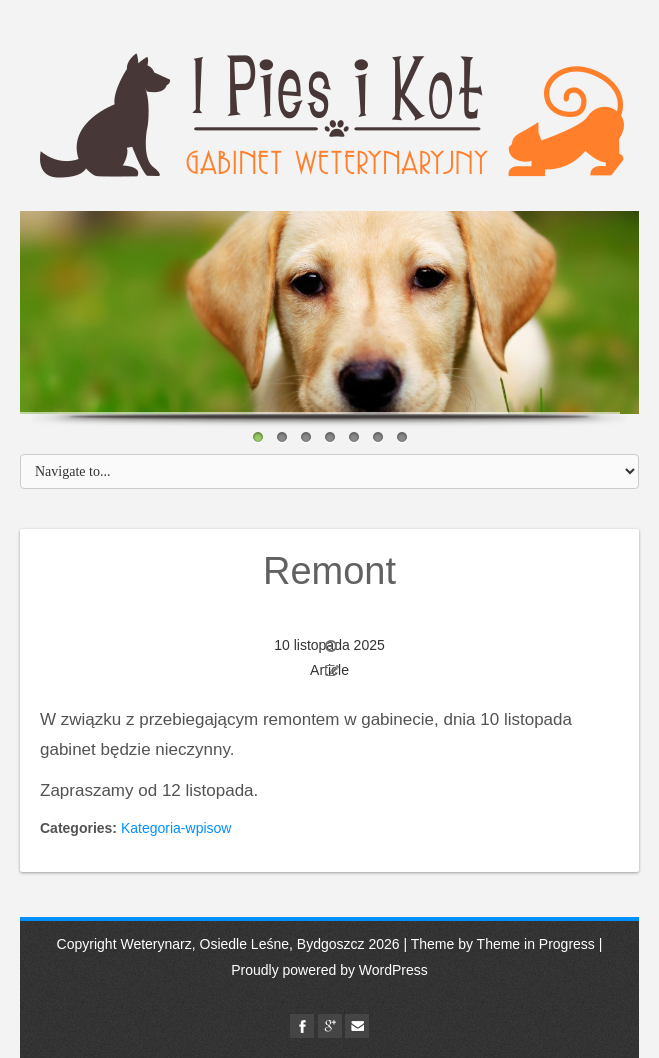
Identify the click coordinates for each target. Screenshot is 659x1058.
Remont (329, 571)
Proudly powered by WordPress (329, 970)
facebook (302, 1026)
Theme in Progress (536, 944)
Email (357, 1026)
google (330, 1026)
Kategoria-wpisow (176, 828)
